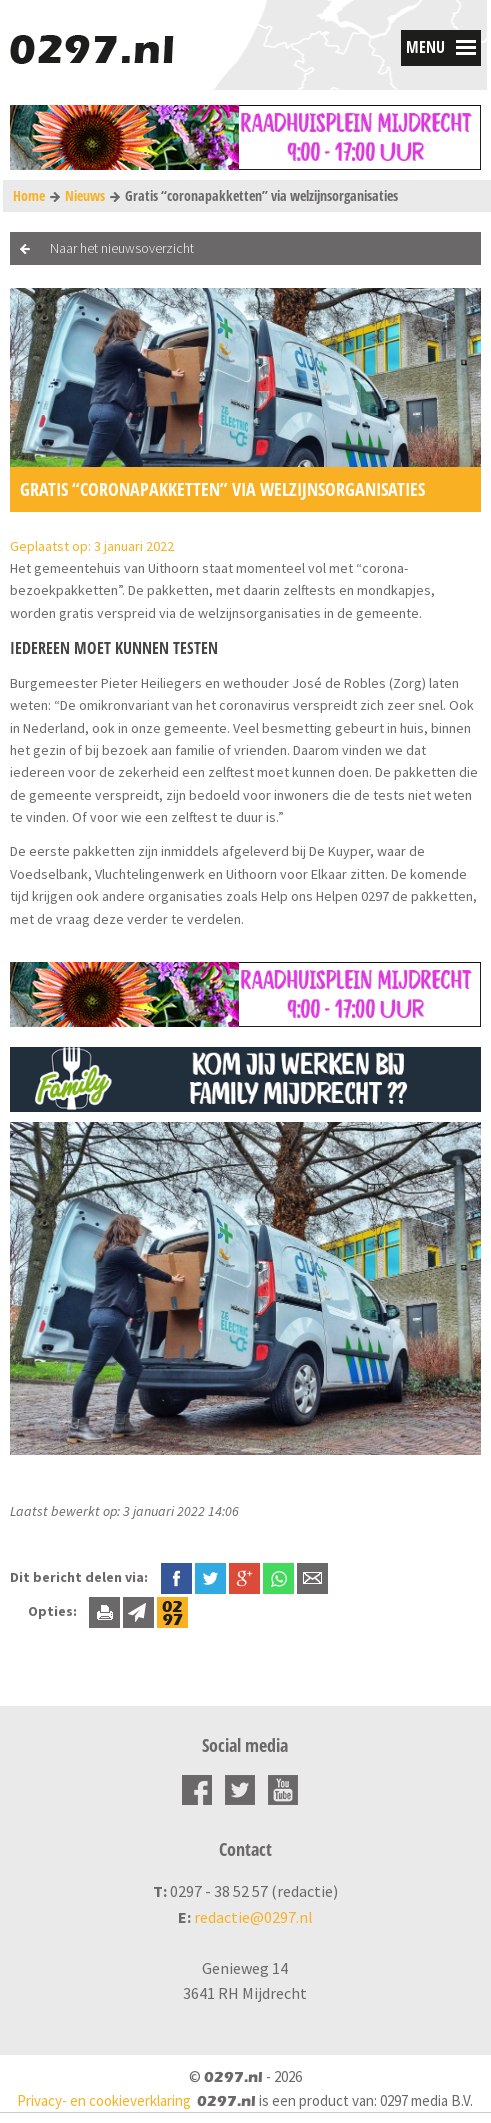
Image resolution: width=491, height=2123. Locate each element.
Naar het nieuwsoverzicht (122, 248)
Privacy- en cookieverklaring (104, 2100)
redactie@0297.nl (253, 1917)
